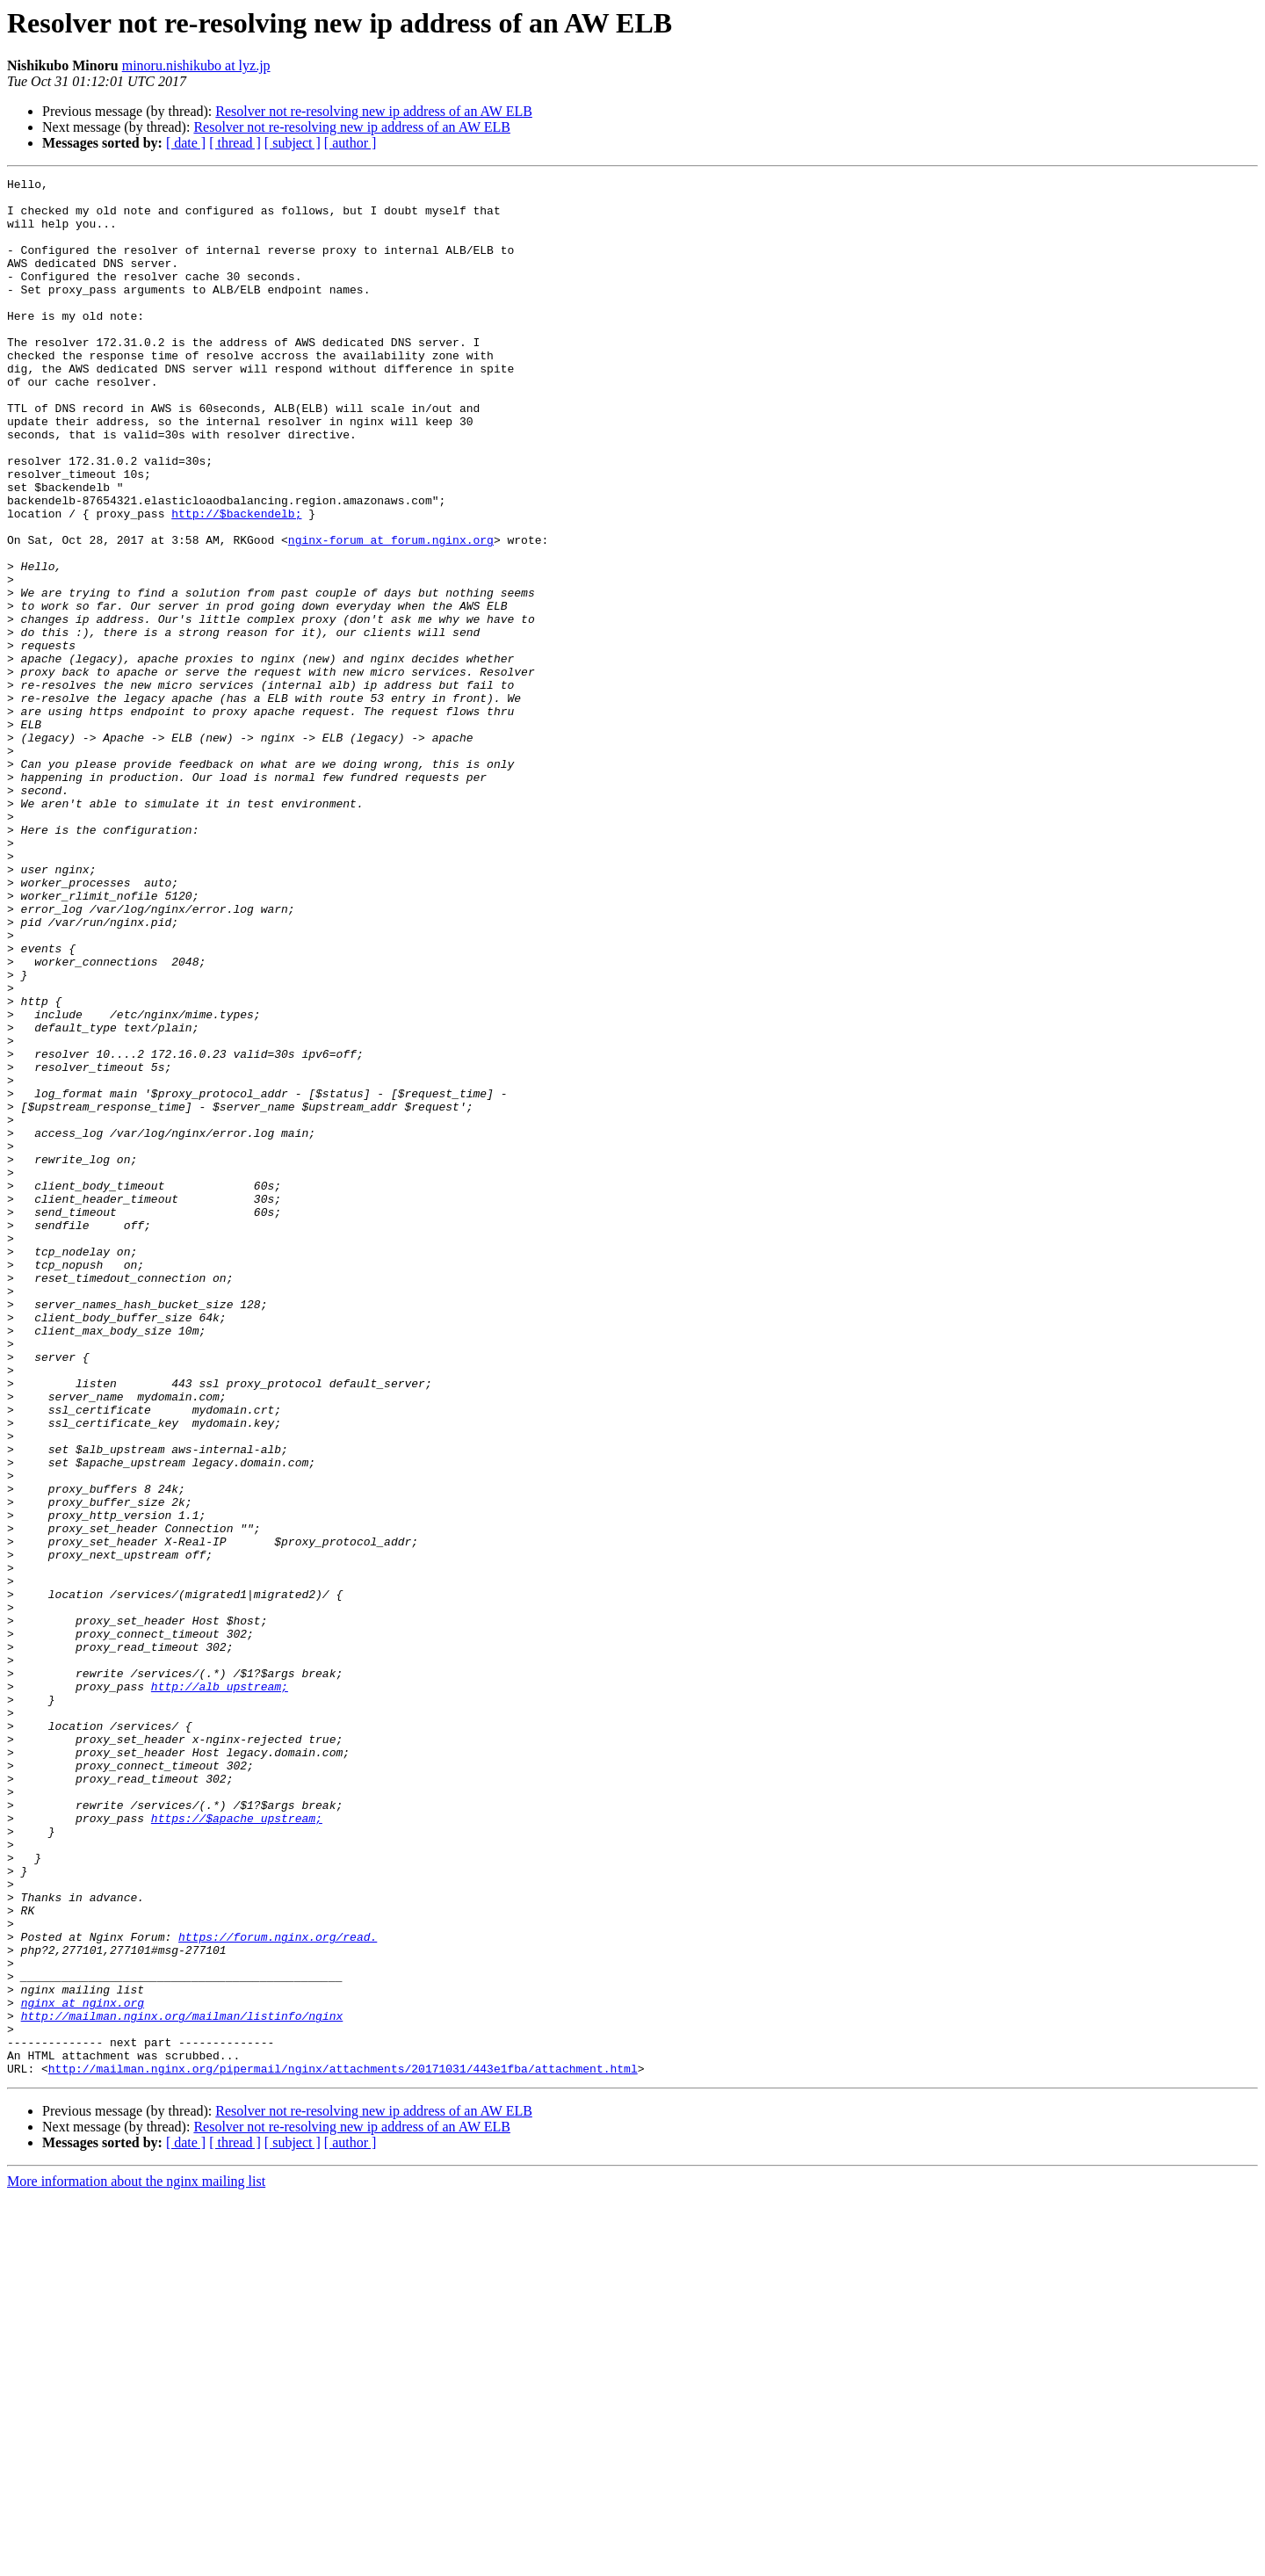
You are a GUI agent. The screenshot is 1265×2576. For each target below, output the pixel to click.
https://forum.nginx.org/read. (277, 2289)
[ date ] (186, 142)
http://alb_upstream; (219, 1989)
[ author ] (350, 142)
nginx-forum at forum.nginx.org (391, 613)
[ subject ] (292, 142)
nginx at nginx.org (82, 2369)
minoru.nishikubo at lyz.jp (196, 65)
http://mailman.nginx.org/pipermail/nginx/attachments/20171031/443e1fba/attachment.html (343, 2448)
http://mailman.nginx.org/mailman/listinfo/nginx (182, 2384)
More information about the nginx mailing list (136, 2560)
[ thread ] (235, 142)
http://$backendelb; (236, 582)
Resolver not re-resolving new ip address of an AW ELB (373, 111)
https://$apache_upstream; (236, 2147)
